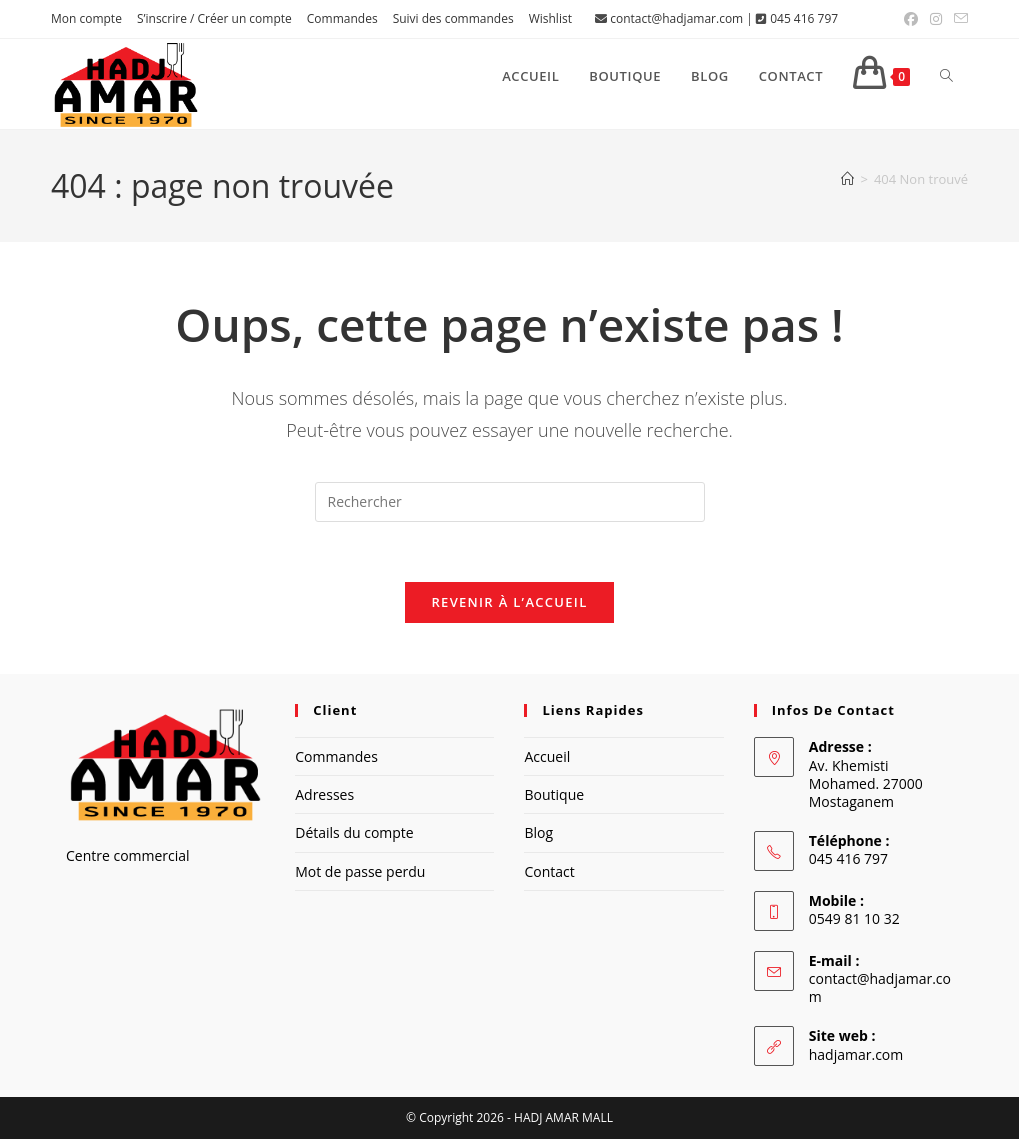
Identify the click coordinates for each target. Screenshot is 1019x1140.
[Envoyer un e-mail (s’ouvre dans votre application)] (958, 19)
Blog (538, 833)
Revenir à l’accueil (509, 603)
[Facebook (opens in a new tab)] (911, 19)
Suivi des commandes (453, 18)
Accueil (547, 757)
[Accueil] (847, 179)
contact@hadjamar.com (676, 18)
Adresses (324, 795)
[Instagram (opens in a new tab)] (936, 19)
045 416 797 (804, 18)
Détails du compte (354, 833)
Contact (549, 871)
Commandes (342, 18)
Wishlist (550, 18)
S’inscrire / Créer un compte (214, 18)
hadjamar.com (856, 1054)
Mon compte (86, 18)
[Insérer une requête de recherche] (510, 502)
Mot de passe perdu (360, 871)
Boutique (554, 795)
